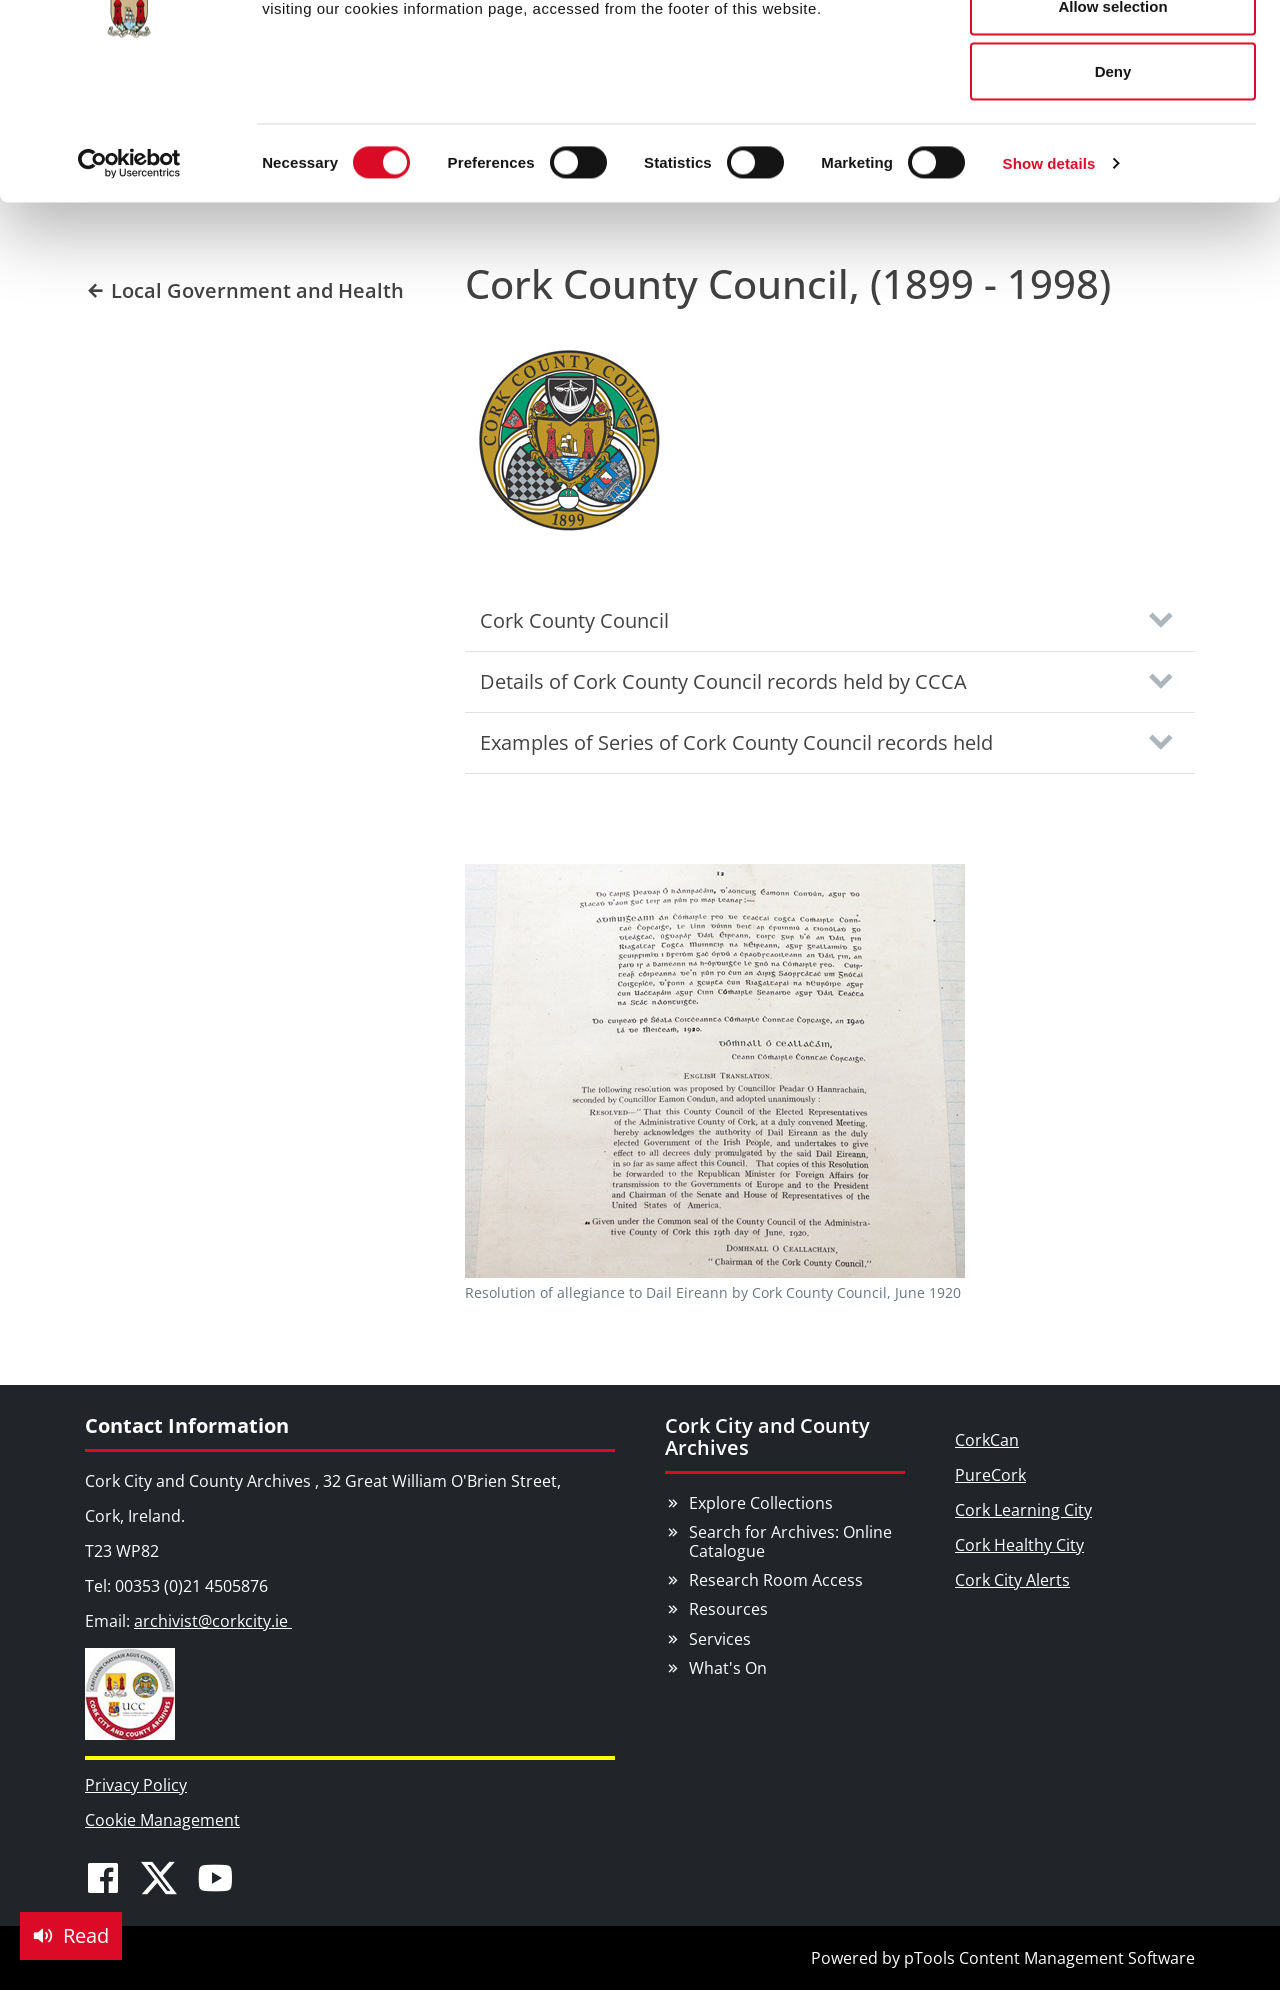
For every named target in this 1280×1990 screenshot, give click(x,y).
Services (720, 1639)
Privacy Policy (136, 1785)
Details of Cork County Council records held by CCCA (723, 681)
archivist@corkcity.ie (213, 1621)
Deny (1113, 183)
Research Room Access (776, 1580)
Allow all (1113, 52)
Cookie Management (162, 1820)
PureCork (990, 1475)
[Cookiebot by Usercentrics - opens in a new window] (129, 276)
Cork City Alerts (1012, 1580)
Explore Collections (761, 1503)
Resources (728, 1609)
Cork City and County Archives (767, 1436)
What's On (728, 1668)
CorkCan (987, 1440)
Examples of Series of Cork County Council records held (736, 742)
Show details (1049, 275)
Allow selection (1112, 118)
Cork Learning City (1023, 1510)
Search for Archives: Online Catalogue (790, 1541)
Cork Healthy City (1019, 1545)
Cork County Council (574, 620)
